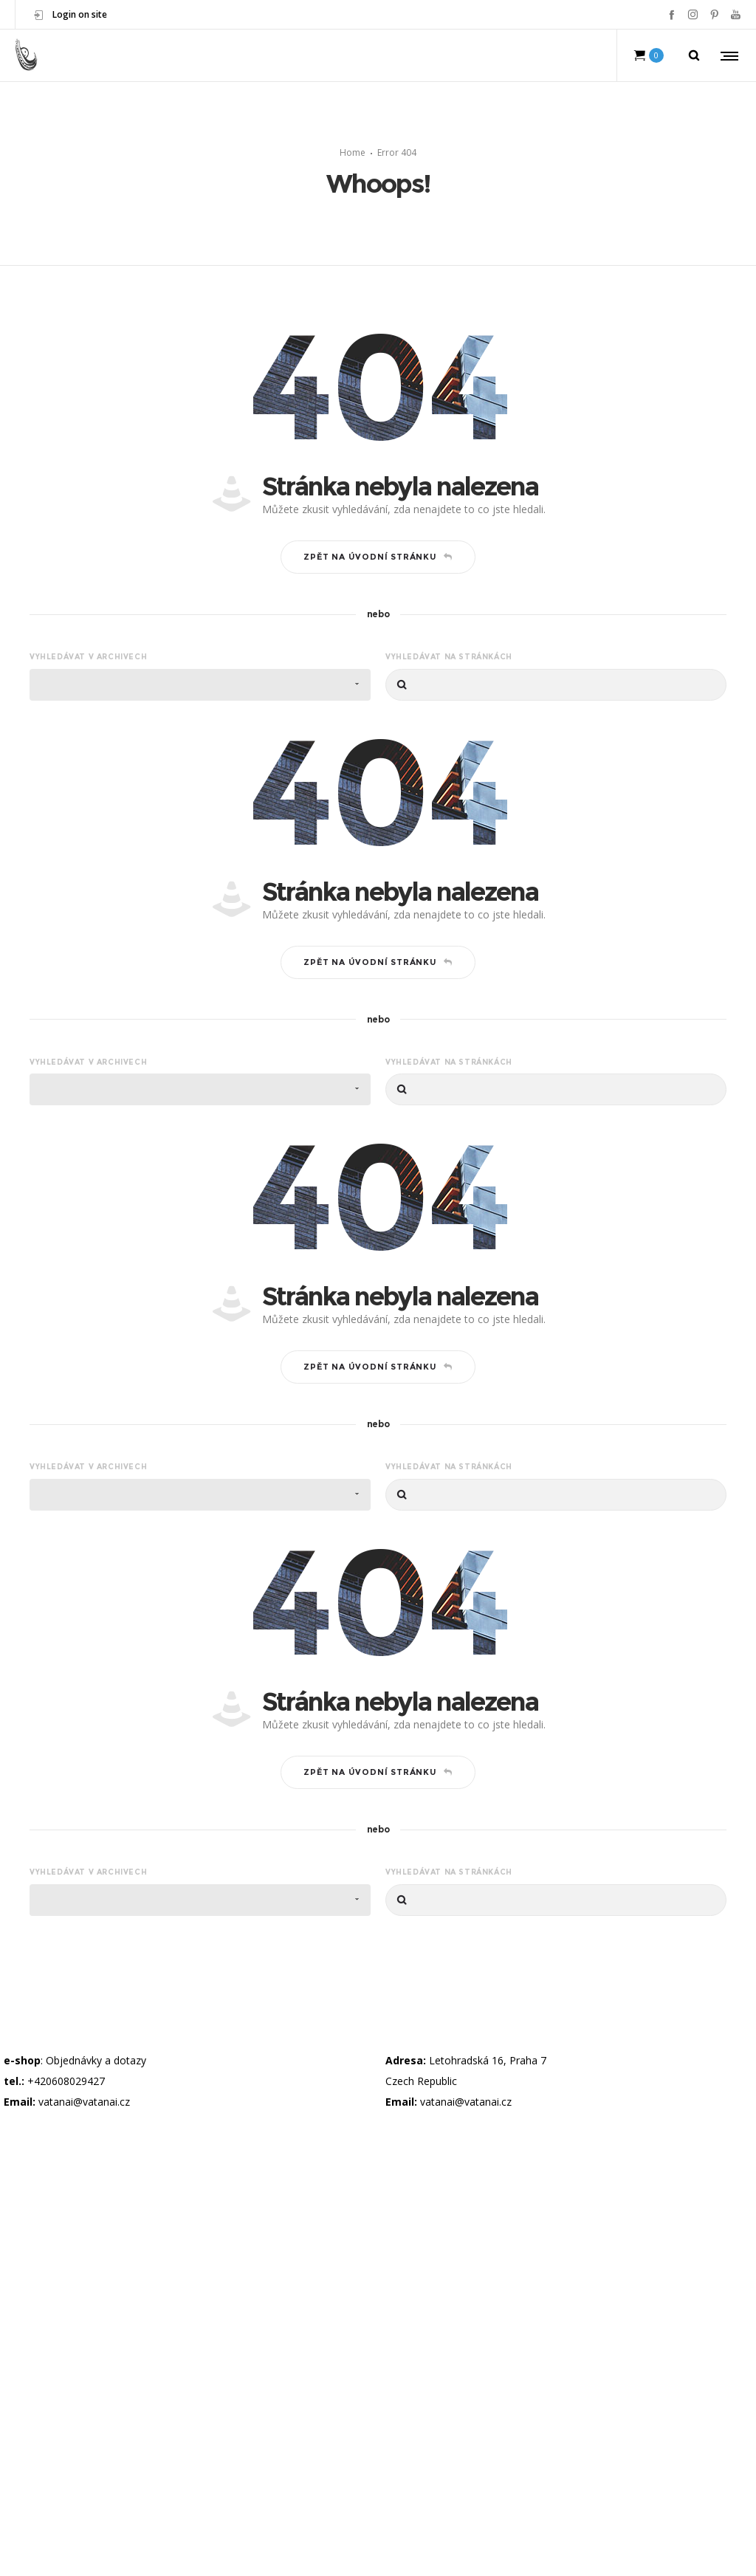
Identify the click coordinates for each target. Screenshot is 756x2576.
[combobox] (200, 685)
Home (352, 152)
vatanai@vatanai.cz (84, 2102)
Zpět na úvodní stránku (377, 557)
